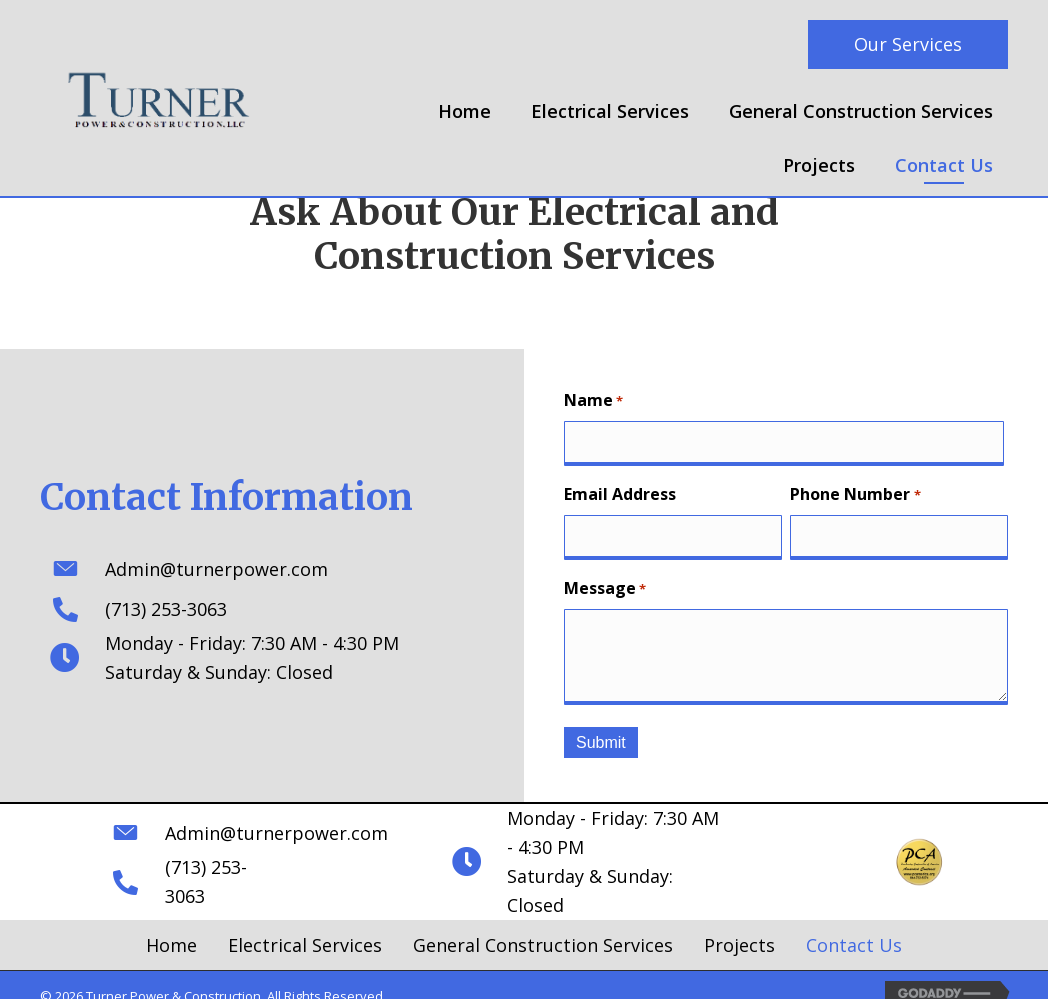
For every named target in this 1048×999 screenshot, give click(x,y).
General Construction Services (543, 924)
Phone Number (855, 492)
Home (171, 924)
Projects (739, 924)
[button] (908, 44)
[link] (464, 114)
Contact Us (854, 924)
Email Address (620, 492)
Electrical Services (305, 924)
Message (605, 584)
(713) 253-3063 (161, 607)
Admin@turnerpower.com (211, 567)
